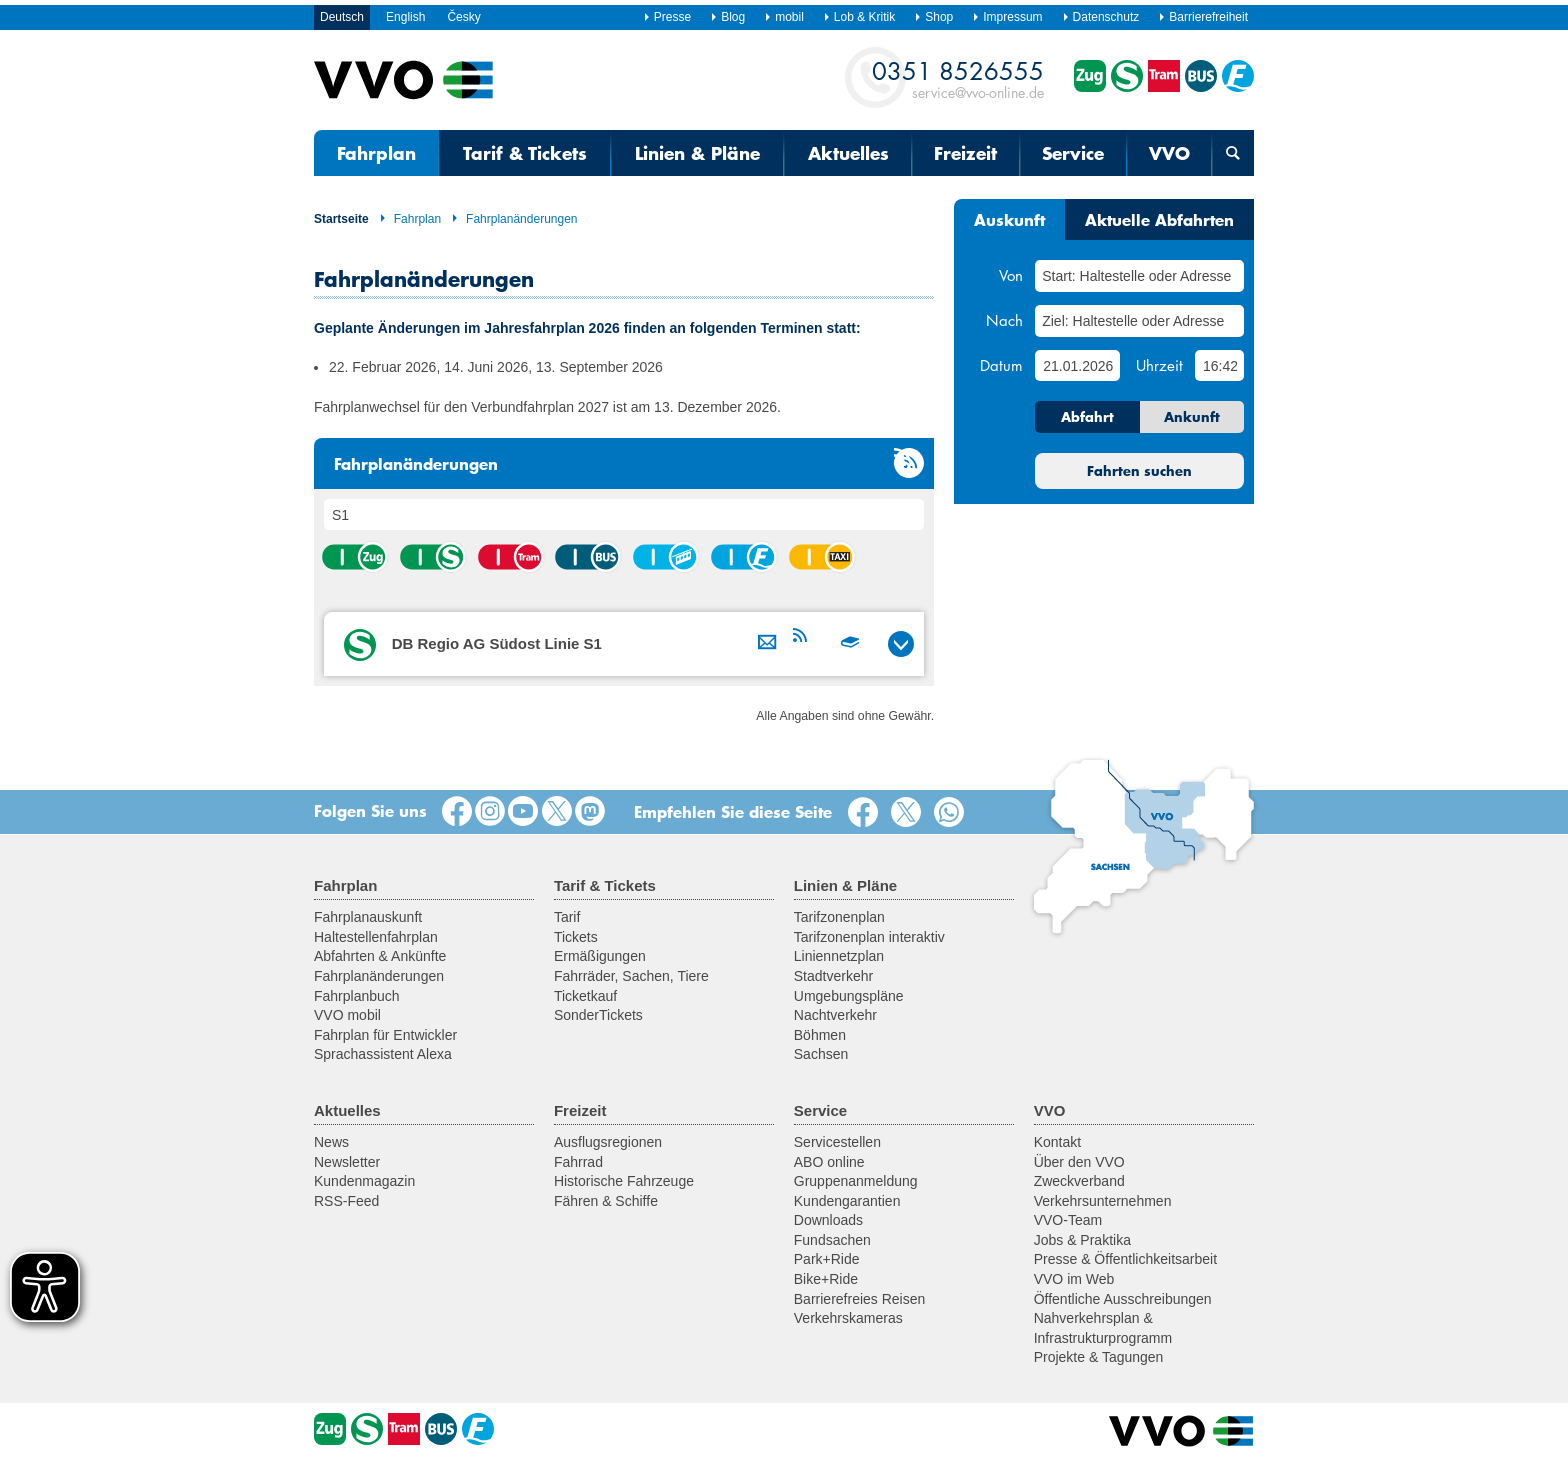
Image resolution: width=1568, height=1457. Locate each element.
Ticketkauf (585, 996)
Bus (587, 557)
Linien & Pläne (697, 153)
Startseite (341, 219)
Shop (933, 17)
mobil (784, 17)
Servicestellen (837, 1142)
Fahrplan (376, 153)
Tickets (576, 937)
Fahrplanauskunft (368, 917)
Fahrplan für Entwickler (385, 1035)
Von (1011, 275)
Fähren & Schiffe (606, 1201)
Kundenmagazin (364, 1181)
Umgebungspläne (849, 996)
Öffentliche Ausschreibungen (1123, 1299)
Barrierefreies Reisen (860, 1299)
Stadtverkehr (833, 976)
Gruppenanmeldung (856, 1181)
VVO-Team (1068, 1220)
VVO (1169, 153)
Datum (1001, 365)
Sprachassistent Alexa (383, 1054)
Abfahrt (1087, 417)
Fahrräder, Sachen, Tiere (631, 976)
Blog (727, 17)
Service (1073, 153)
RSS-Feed (346, 1201)
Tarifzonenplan (839, 917)
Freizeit (965, 153)
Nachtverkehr (835, 1015)
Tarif (567, 917)
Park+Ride (827, 1259)
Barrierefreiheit (1203, 17)
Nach (1004, 320)
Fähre (743, 557)
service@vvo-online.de (958, 78)
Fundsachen (832, 1240)
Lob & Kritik (859, 17)
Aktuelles (848, 153)
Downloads (828, 1220)
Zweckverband (1079, 1181)
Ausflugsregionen (608, 1142)
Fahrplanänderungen (514, 219)
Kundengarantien (847, 1201)
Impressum (1007, 17)
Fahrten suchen (1139, 471)
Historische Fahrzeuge (624, 1181)
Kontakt (1057, 1142)
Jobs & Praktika (1082, 1240)
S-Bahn (432, 557)
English (405, 17)
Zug (354, 557)
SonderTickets (598, 1015)
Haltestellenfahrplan (376, 937)
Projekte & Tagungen (1099, 1357)
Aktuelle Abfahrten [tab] (1159, 219)
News (331, 1142)
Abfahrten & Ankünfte (380, 956)
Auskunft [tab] (1009, 219)
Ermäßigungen (600, 956)
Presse (667, 17)
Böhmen (820, 1035)
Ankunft (1192, 417)
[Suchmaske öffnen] (1233, 153)
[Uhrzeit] (1219, 365)
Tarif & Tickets (525, 153)
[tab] (624, 644)
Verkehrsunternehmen (1103, 1201)
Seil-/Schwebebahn (665, 557)
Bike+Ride (826, 1279)
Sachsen (821, 1054)
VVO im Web (1074, 1279)
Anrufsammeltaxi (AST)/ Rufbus (821, 557)
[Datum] (1077, 365)
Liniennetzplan (839, 956)
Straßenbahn (510, 557)
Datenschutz (1101, 17)
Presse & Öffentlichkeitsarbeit (1125, 1259)
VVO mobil (347, 1015)
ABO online (829, 1162)
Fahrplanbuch (357, 996)
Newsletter (347, 1162)
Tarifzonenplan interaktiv (869, 937)
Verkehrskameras (848, 1318)
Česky (463, 17)
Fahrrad (578, 1162)
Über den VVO (1079, 1162)
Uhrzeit (1159, 365)
